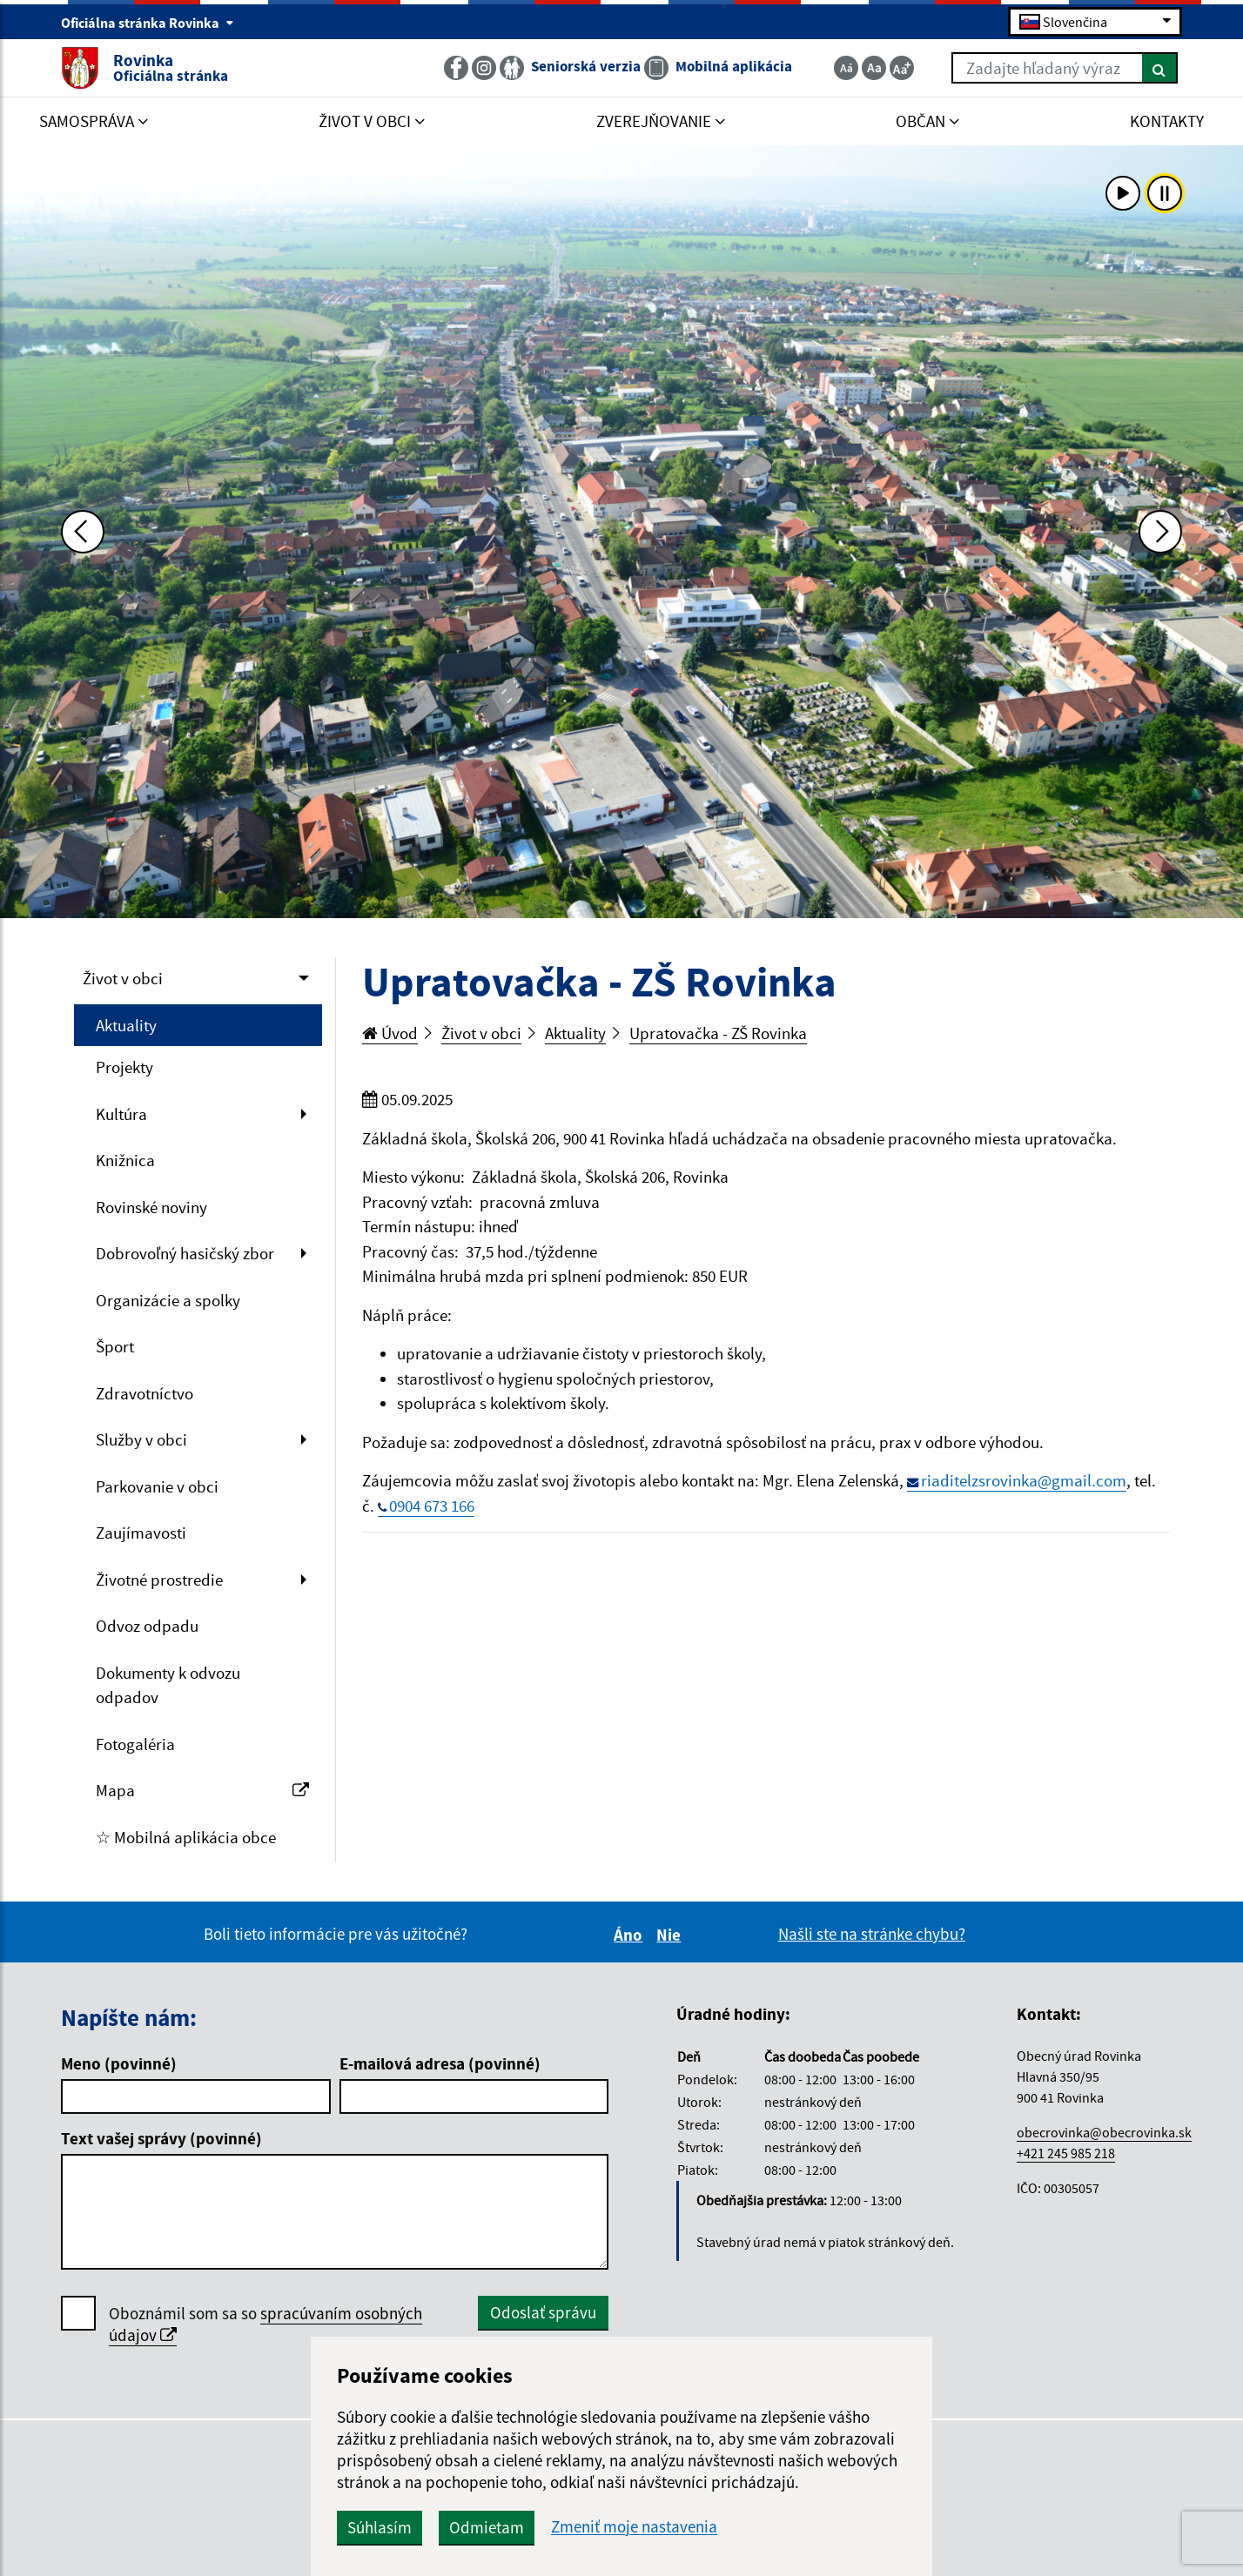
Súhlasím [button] (379, 2527)
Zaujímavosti (141, 1532)
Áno (631, 1934)
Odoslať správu (543, 2312)
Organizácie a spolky (168, 1300)
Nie (671, 1934)
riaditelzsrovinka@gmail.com (1023, 1480)
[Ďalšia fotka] (1160, 531)
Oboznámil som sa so (265, 2324)
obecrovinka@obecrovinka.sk (1104, 2132)
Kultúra (121, 1114)
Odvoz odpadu (147, 1625)
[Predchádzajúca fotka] (82, 531)
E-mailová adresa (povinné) (440, 2063)
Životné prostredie (159, 1579)
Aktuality (126, 1025)
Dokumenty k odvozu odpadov (168, 1685)
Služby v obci (141, 1439)
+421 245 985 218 (1066, 2153)
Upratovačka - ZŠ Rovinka (718, 1033)
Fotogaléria (135, 1744)
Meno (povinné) (119, 2063)
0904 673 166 (431, 1505)
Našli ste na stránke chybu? (871, 1933)
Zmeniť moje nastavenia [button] (634, 2527)
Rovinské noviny (151, 1207)
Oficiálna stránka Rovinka (147, 22)
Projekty (124, 1067)
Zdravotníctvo (144, 1393)
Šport (115, 1346)
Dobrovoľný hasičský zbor (185, 1253)
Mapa (202, 1790)
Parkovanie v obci (157, 1486)
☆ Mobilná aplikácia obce (186, 1837)
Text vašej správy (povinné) (161, 2138)
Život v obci (123, 978)
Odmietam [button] (486, 2527)
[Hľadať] (1160, 68)
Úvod (390, 1033)
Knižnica (125, 1160)
